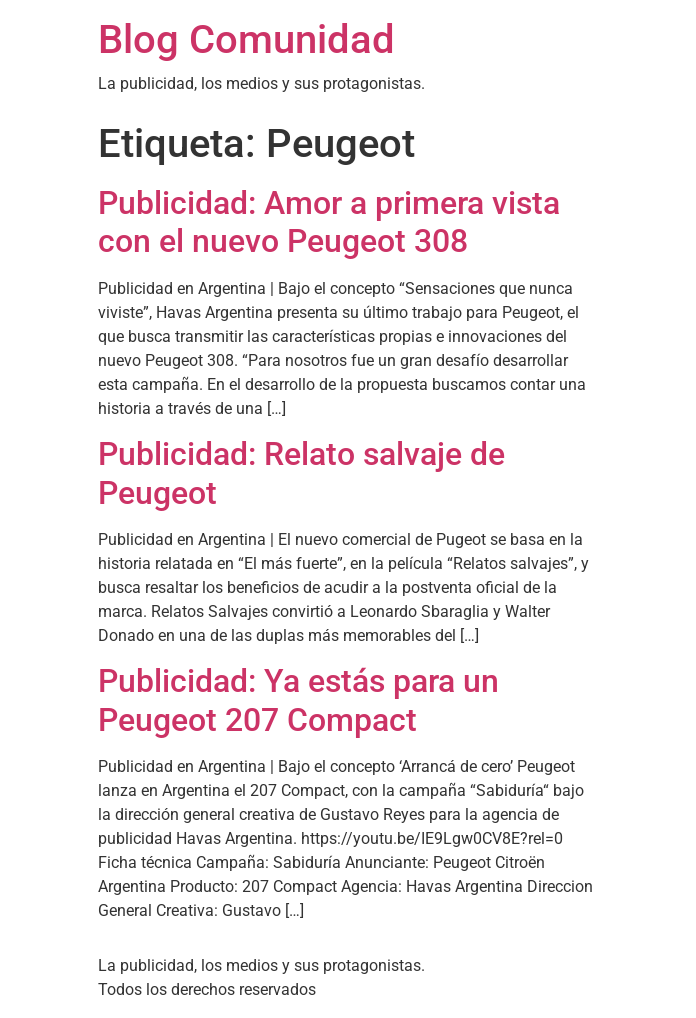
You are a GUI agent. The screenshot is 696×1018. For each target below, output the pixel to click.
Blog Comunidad (246, 39)
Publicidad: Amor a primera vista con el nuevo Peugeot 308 (329, 222)
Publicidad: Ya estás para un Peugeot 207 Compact (298, 700)
